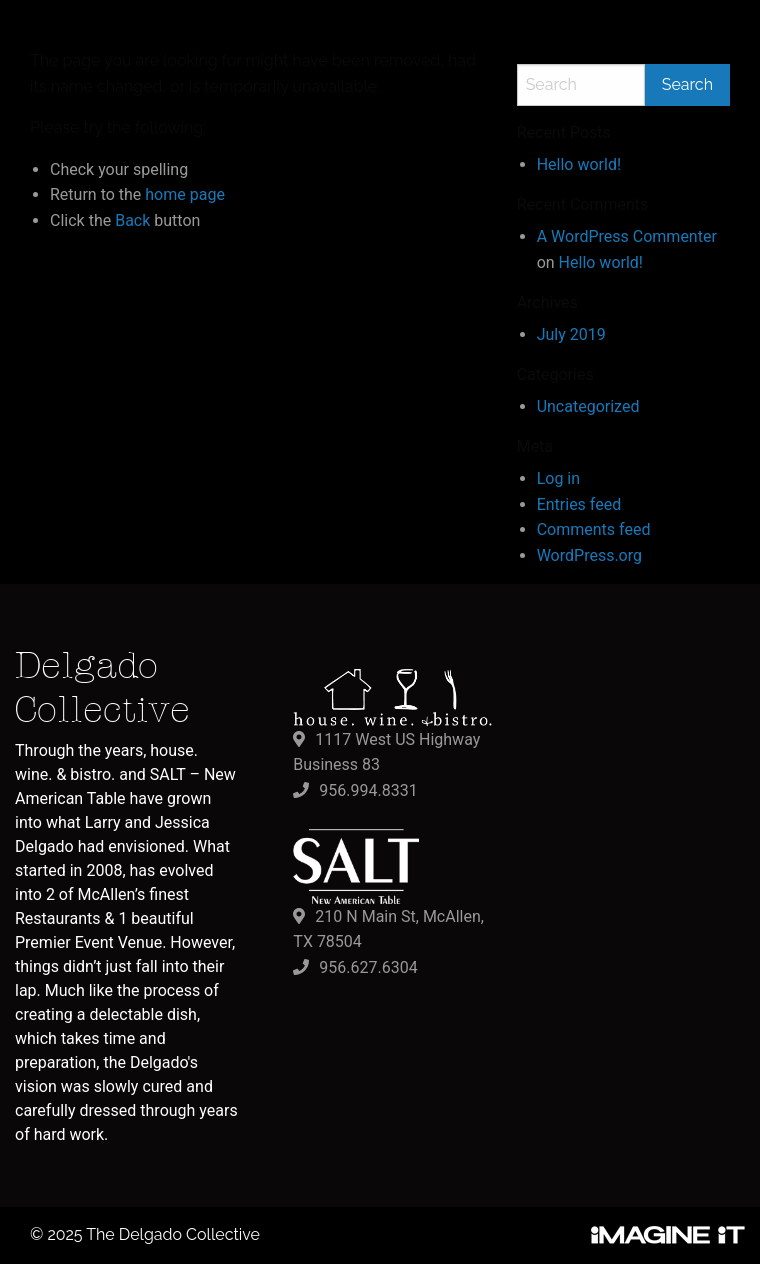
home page (185, 194)
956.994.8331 (368, 790)
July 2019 (571, 334)
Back (132, 220)
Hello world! (579, 164)
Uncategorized (588, 406)
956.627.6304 (368, 967)
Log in (558, 478)
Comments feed (594, 529)
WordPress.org (589, 555)
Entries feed (579, 504)
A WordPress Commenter (627, 236)
